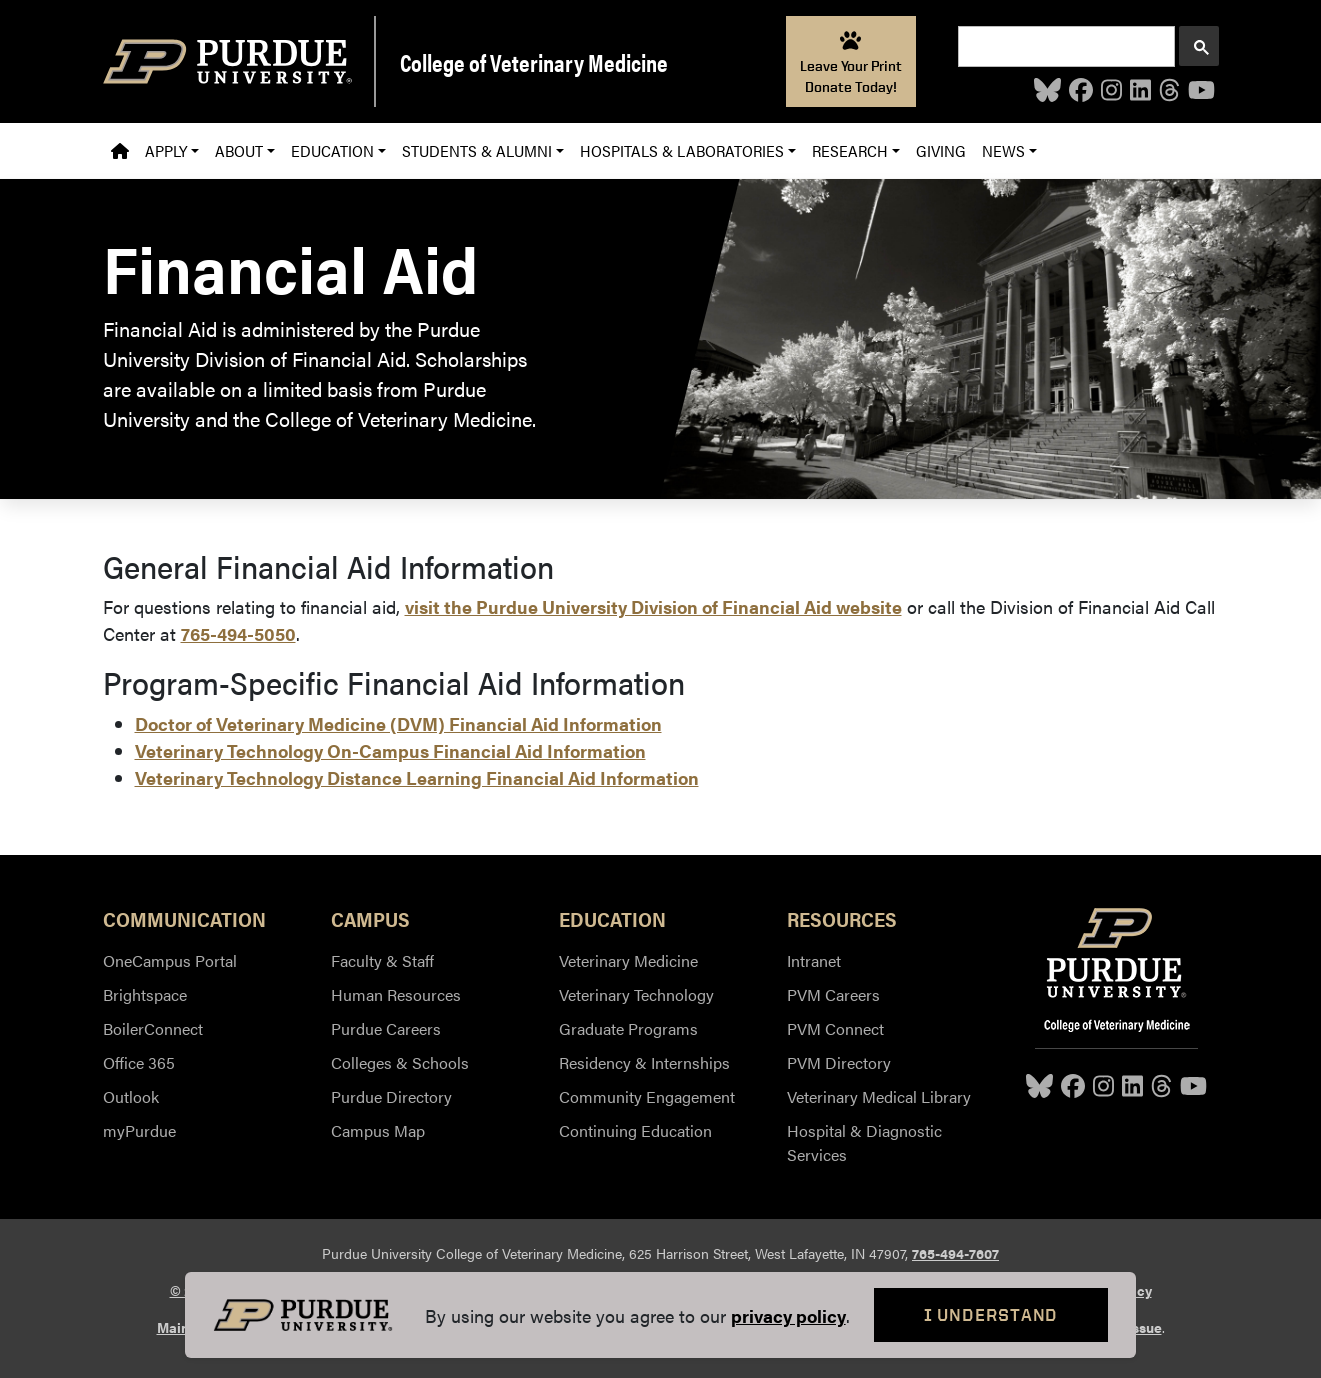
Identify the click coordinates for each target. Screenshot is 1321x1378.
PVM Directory (839, 1062)
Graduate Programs (628, 1028)
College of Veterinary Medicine (534, 62)
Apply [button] (166, 150)
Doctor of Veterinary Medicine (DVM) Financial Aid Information (398, 723)
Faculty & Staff (382, 960)
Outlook (131, 1096)
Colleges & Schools (400, 1062)
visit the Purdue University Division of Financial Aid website (653, 606)
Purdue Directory (391, 1096)
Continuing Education (635, 1130)
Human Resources (396, 994)
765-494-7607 (955, 1253)
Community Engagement (647, 1096)
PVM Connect (835, 1028)
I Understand (991, 1314)
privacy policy (788, 1315)
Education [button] (332, 150)
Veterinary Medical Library (879, 1096)
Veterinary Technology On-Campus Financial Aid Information (390, 750)
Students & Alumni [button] (477, 150)
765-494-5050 (238, 633)
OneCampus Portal (170, 960)
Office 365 (139, 1062)
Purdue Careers (386, 1028)
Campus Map (378, 1130)
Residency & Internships (644, 1062)
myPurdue (139, 1130)
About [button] (239, 150)
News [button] (1003, 150)
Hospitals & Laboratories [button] (682, 150)
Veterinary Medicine (628, 960)
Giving (941, 150)
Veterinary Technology (636, 994)
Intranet (814, 960)
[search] (1064, 47)
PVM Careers (833, 994)
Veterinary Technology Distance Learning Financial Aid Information (417, 777)
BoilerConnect (153, 1028)
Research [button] (850, 150)
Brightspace (145, 994)
